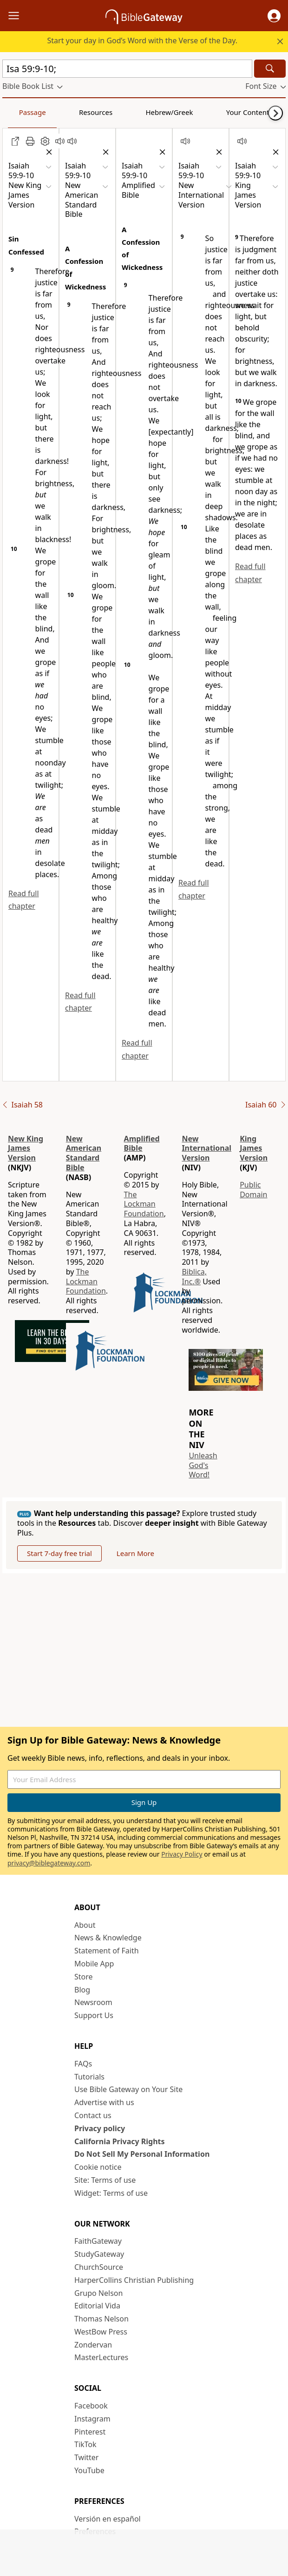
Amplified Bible (142, 1144)
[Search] (270, 69)
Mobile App (94, 1964)
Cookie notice (98, 2167)
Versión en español (107, 2519)
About (84, 1925)
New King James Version (25, 1148)
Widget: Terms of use (111, 2193)
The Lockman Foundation (86, 1281)
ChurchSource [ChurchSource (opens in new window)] (98, 2267)
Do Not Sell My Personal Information (141, 2154)
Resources (68, 112)
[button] (274, 15)
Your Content (183, 112)
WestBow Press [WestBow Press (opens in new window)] (100, 2332)
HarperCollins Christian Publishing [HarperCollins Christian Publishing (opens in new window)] (134, 2280)
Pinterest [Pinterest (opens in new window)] (89, 2432)
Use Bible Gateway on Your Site (128, 2089)
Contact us (92, 2115)
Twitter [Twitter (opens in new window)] (86, 2457)
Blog (82, 1990)
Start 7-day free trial (59, 1553)
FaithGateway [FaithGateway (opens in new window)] (98, 2241)
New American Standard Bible (83, 1153)
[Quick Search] (127, 69)
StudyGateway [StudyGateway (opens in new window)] (99, 2254)
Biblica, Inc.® (194, 1277)
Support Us (93, 2015)
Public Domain (253, 1190)
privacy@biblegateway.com (48, 1862)
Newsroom (93, 2002)
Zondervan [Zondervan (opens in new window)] (93, 2345)
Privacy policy (99, 2128)
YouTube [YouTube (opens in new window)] (89, 2470)
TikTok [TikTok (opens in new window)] (85, 2444)
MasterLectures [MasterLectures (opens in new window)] (101, 2357)
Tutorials (89, 2077)
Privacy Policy (181, 1854)
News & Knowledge (108, 1937)
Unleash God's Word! (203, 1465)
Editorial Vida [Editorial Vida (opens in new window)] (97, 2306)
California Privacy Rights (119, 2141)
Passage (23, 112)
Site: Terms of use (105, 2180)
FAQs (83, 2064)
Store (83, 1977)
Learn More (135, 1553)
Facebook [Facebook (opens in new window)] (91, 2406)
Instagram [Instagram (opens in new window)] (92, 2419)
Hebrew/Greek (123, 112)
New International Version (206, 1148)
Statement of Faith (106, 1950)
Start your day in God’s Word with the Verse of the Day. (142, 40)
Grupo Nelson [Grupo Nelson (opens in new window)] (98, 2293)
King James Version (254, 1148)
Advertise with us (104, 2102)
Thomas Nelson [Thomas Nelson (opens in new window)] (101, 2319)
